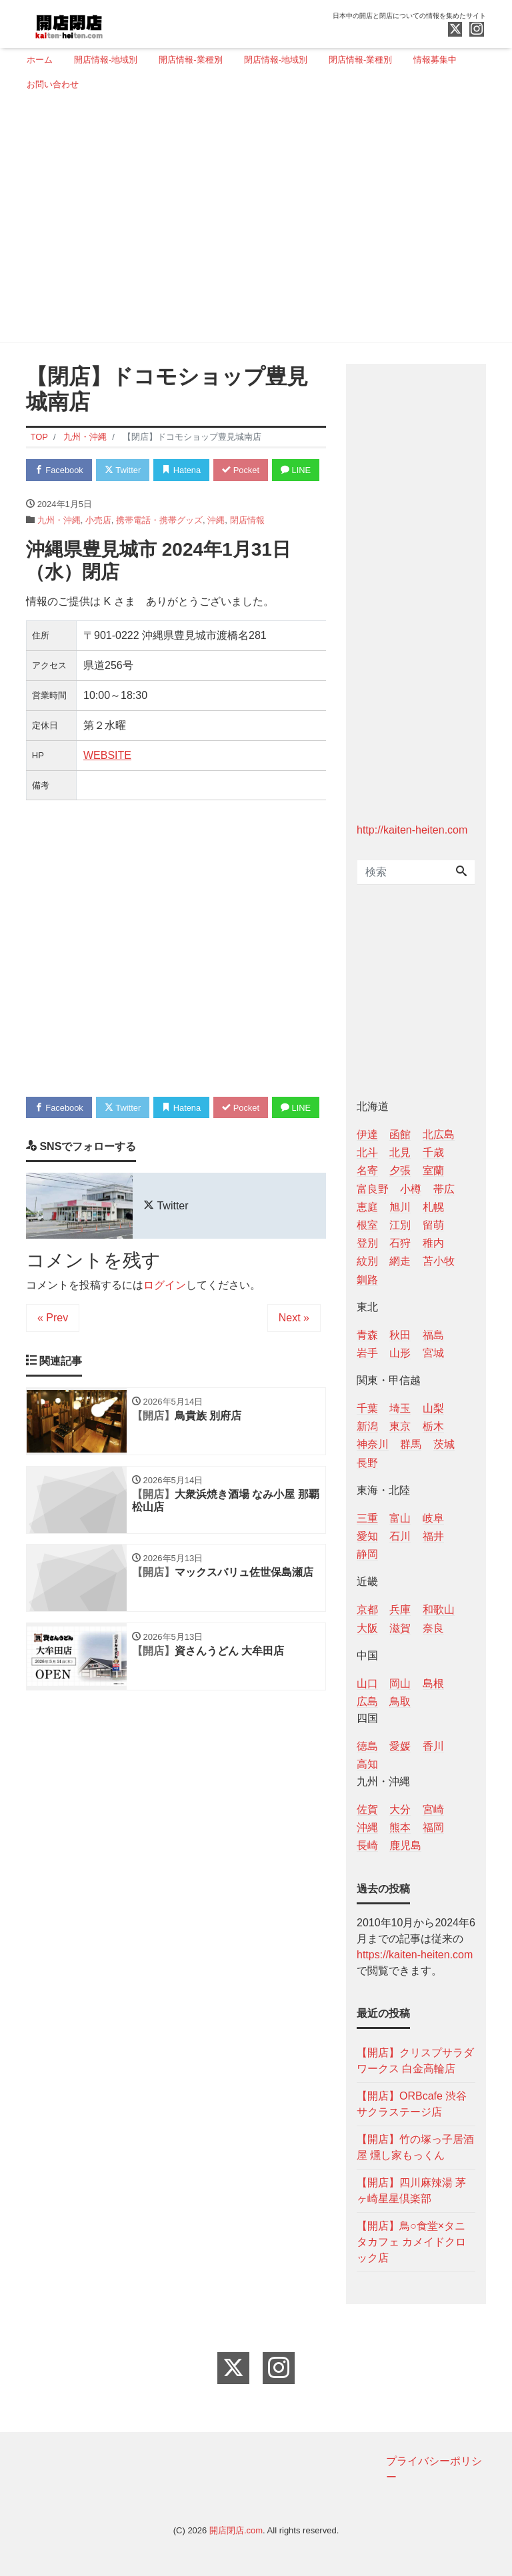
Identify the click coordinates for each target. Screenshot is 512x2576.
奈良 (433, 1628)
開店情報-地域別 (105, 60)
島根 (433, 1683)
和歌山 (439, 1609)
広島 (367, 1701)
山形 (400, 1353)
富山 (400, 1518)
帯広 (444, 1189)
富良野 (373, 1189)
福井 (433, 1536)
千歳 (433, 1152)
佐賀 (367, 1809)
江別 (400, 1225)
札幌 (433, 1207)
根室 (367, 1225)
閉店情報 (247, 546)
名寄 (367, 1170)
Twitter (123, 470)
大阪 (367, 1628)
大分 (400, 1809)
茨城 (444, 1444)
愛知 (367, 1536)
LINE (50, 496)
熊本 (400, 1827)
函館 (400, 1134)
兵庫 (400, 1609)
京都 (367, 1609)
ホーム (40, 60)
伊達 (367, 1134)
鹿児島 (405, 1845)
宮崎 (433, 1809)
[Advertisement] (251, 222)
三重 (367, 1518)
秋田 (400, 1335)
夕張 (400, 1170)
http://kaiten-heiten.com (412, 830)
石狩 (400, 1243)
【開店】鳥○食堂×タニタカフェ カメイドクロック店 (411, 2241)
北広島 (439, 1134)
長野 (367, 1463)
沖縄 (216, 546)
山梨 (433, 1408)
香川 (433, 1746)
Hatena (183, 470)
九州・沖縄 (59, 546)
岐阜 (433, 1518)
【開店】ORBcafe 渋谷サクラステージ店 (412, 2104)
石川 (400, 1536)
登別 (367, 1243)
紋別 (367, 1261)
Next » (294, 1370)
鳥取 (400, 1701)
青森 (367, 1335)
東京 (400, 1426)
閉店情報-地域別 (275, 60)
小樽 (410, 1189)
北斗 (367, 1152)
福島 (433, 1335)
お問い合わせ (53, 84)
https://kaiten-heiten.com (415, 1954)
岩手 (367, 1353)
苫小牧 (439, 1261)
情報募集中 (435, 60)
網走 (400, 1261)
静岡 (367, 1554)
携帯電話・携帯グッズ (159, 546)
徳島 (367, 1746)
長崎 (367, 1845)
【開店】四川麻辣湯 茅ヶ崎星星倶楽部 (411, 2190)
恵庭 (367, 1207)
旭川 (400, 1207)
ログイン (164, 1337)
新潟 (367, 1426)
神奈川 (373, 1444)
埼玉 (400, 1408)
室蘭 (433, 1170)
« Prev (52, 1370)
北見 (400, 1152)
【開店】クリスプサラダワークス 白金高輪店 (415, 2060)
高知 (367, 1764)
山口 (367, 1683)
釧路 (367, 1279)
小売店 (98, 546)
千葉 (367, 1408)
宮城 (433, 1353)
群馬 (410, 1444)
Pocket (243, 470)
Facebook (59, 470)
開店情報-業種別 (190, 60)
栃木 (433, 1426)
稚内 (433, 1243)
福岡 (433, 1827)
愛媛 (400, 1746)
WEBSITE (107, 782)
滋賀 (400, 1628)
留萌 (433, 1225)
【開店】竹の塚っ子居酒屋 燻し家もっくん (415, 2147)
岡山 (400, 1683)
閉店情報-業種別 (360, 60)
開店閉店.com (236, 2530)
